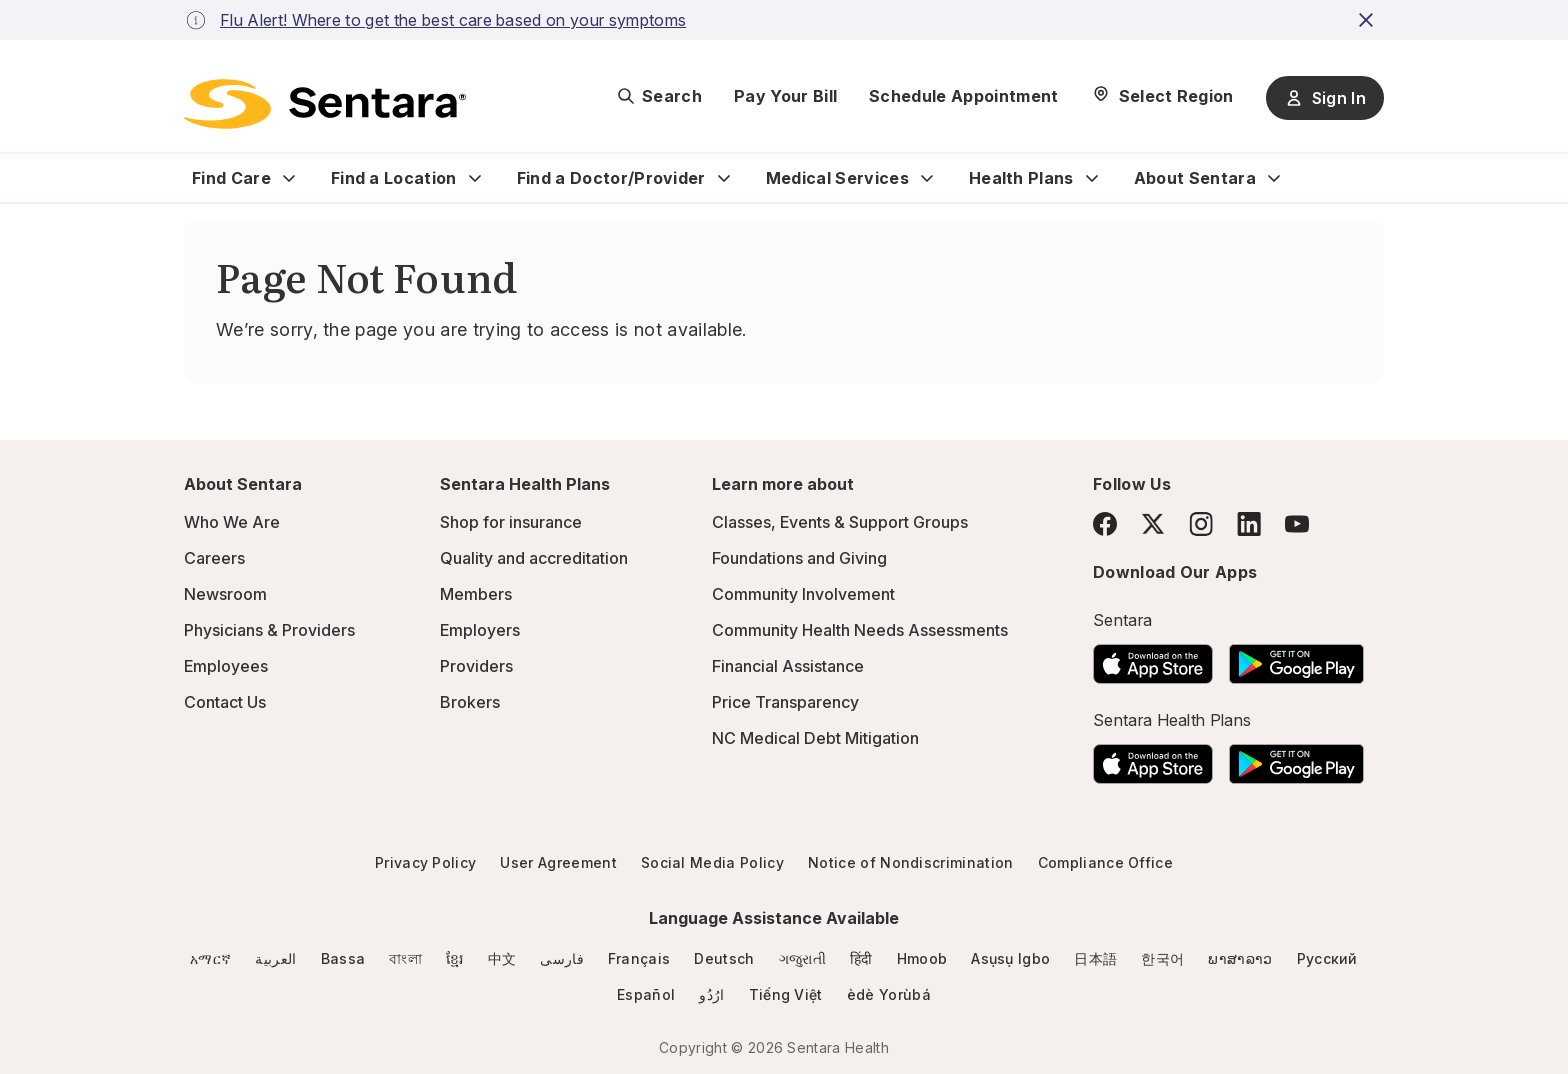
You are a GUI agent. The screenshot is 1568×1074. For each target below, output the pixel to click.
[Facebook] (1105, 524)
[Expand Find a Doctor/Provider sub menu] (724, 178)
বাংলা (405, 958)
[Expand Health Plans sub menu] (1092, 178)
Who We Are (232, 522)
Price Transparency (785, 702)
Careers (214, 558)
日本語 (1095, 958)
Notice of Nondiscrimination (911, 862)
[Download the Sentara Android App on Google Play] (1296, 658)
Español (646, 994)
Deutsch (724, 958)
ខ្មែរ (455, 958)
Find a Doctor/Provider (611, 178)
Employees (226, 666)
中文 (502, 958)
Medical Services (837, 178)
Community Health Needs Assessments (860, 630)
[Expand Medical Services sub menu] (927, 178)
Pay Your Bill (785, 96)
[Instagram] (1201, 523)
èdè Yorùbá (889, 994)
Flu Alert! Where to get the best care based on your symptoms (453, 20)
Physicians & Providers (269, 630)
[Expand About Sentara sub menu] (1274, 178)
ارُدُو (711, 994)
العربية (275, 958)
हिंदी (861, 958)
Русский (1327, 958)
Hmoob (922, 958)
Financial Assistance (788, 666)
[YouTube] (1297, 524)
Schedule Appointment (963, 96)
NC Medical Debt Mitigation (815, 738)
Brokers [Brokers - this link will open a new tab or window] (470, 702)
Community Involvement (803, 594)
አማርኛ (210, 958)
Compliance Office (1105, 862)
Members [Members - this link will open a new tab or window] (476, 594)
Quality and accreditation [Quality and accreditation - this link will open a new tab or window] (534, 558)
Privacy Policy (425, 862)
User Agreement (558, 862)
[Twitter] (1153, 524)
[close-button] (1369, 20)
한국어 (1162, 958)
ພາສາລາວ (1240, 958)
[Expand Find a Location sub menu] (475, 178)
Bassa (343, 958)
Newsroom (225, 594)
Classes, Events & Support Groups (840, 522)
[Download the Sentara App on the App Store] (1153, 658)
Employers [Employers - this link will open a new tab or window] (480, 630)
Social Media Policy (712, 862)
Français (639, 958)
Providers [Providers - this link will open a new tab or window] (476, 666)
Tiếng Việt (786, 994)
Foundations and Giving (799, 558)
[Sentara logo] (325, 104)
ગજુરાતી (802, 958)
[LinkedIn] (1249, 523)
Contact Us (225, 702)
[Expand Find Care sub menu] (289, 178)
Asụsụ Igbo (1010, 958)
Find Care (231, 178)
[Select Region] (1162, 96)
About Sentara (1195, 178)
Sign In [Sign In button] (1325, 98)
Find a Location (394, 178)
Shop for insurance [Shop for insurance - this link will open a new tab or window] (511, 522)
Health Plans (1021, 178)
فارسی (562, 958)
